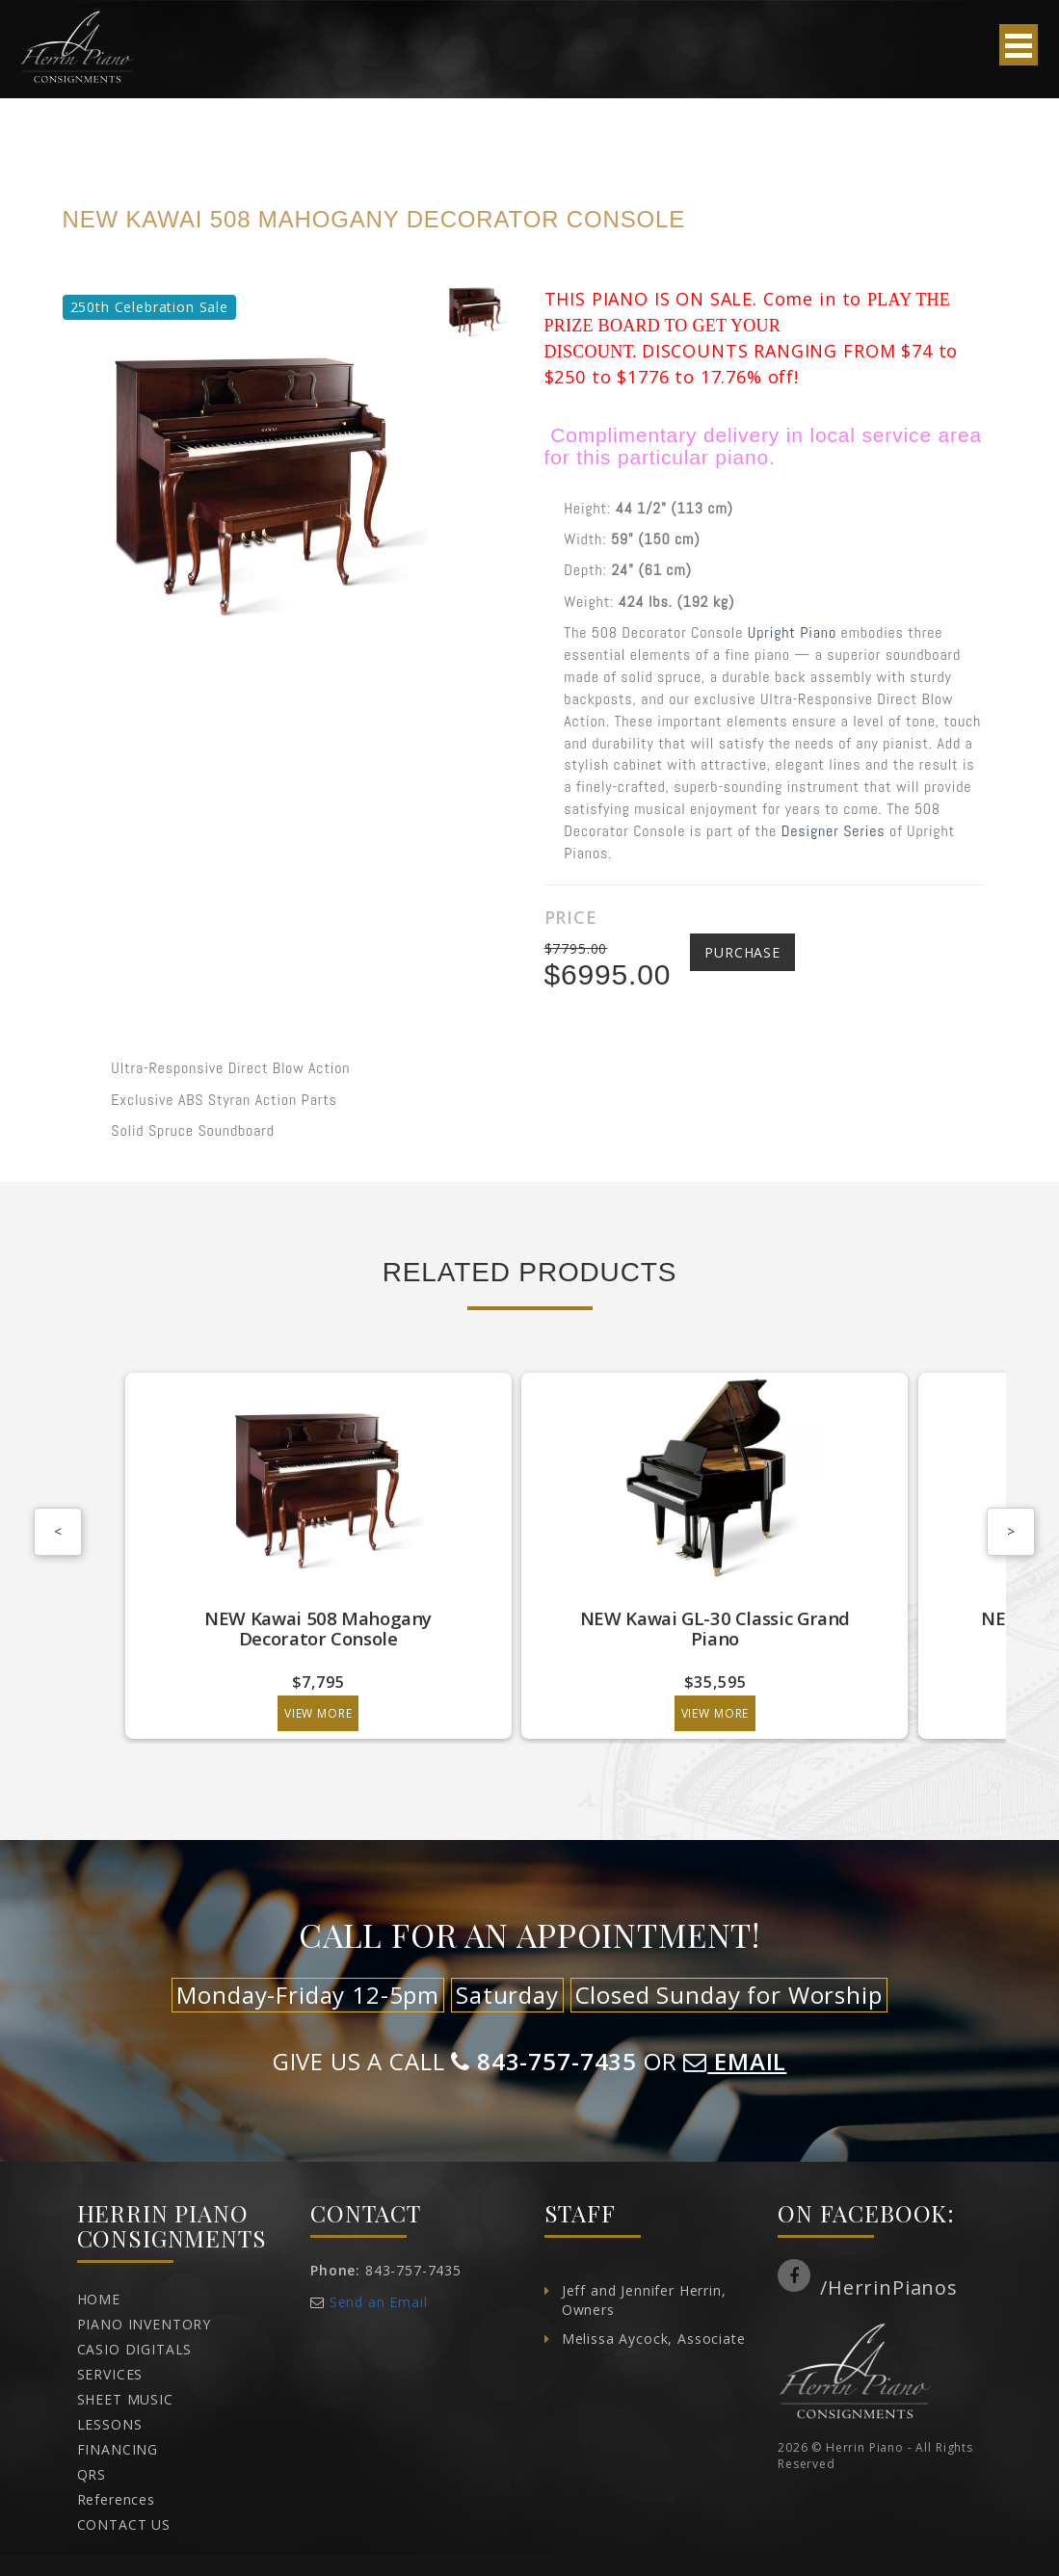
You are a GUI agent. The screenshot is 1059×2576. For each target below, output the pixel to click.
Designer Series (833, 831)
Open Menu (1018, 45)
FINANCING (118, 2449)
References (116, 2499)
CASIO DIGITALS (135, 2349)
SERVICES (110, 2374)
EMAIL (734, 2061)
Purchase (742, 952)
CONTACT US (124, 2524)
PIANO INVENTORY (144, 2324)
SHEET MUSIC (125, 2399)
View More (239, 1713)
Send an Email (379, 2302)
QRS (92, 2474)
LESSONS (110, 2424)
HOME (98, 2299)
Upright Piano (792, 632)
